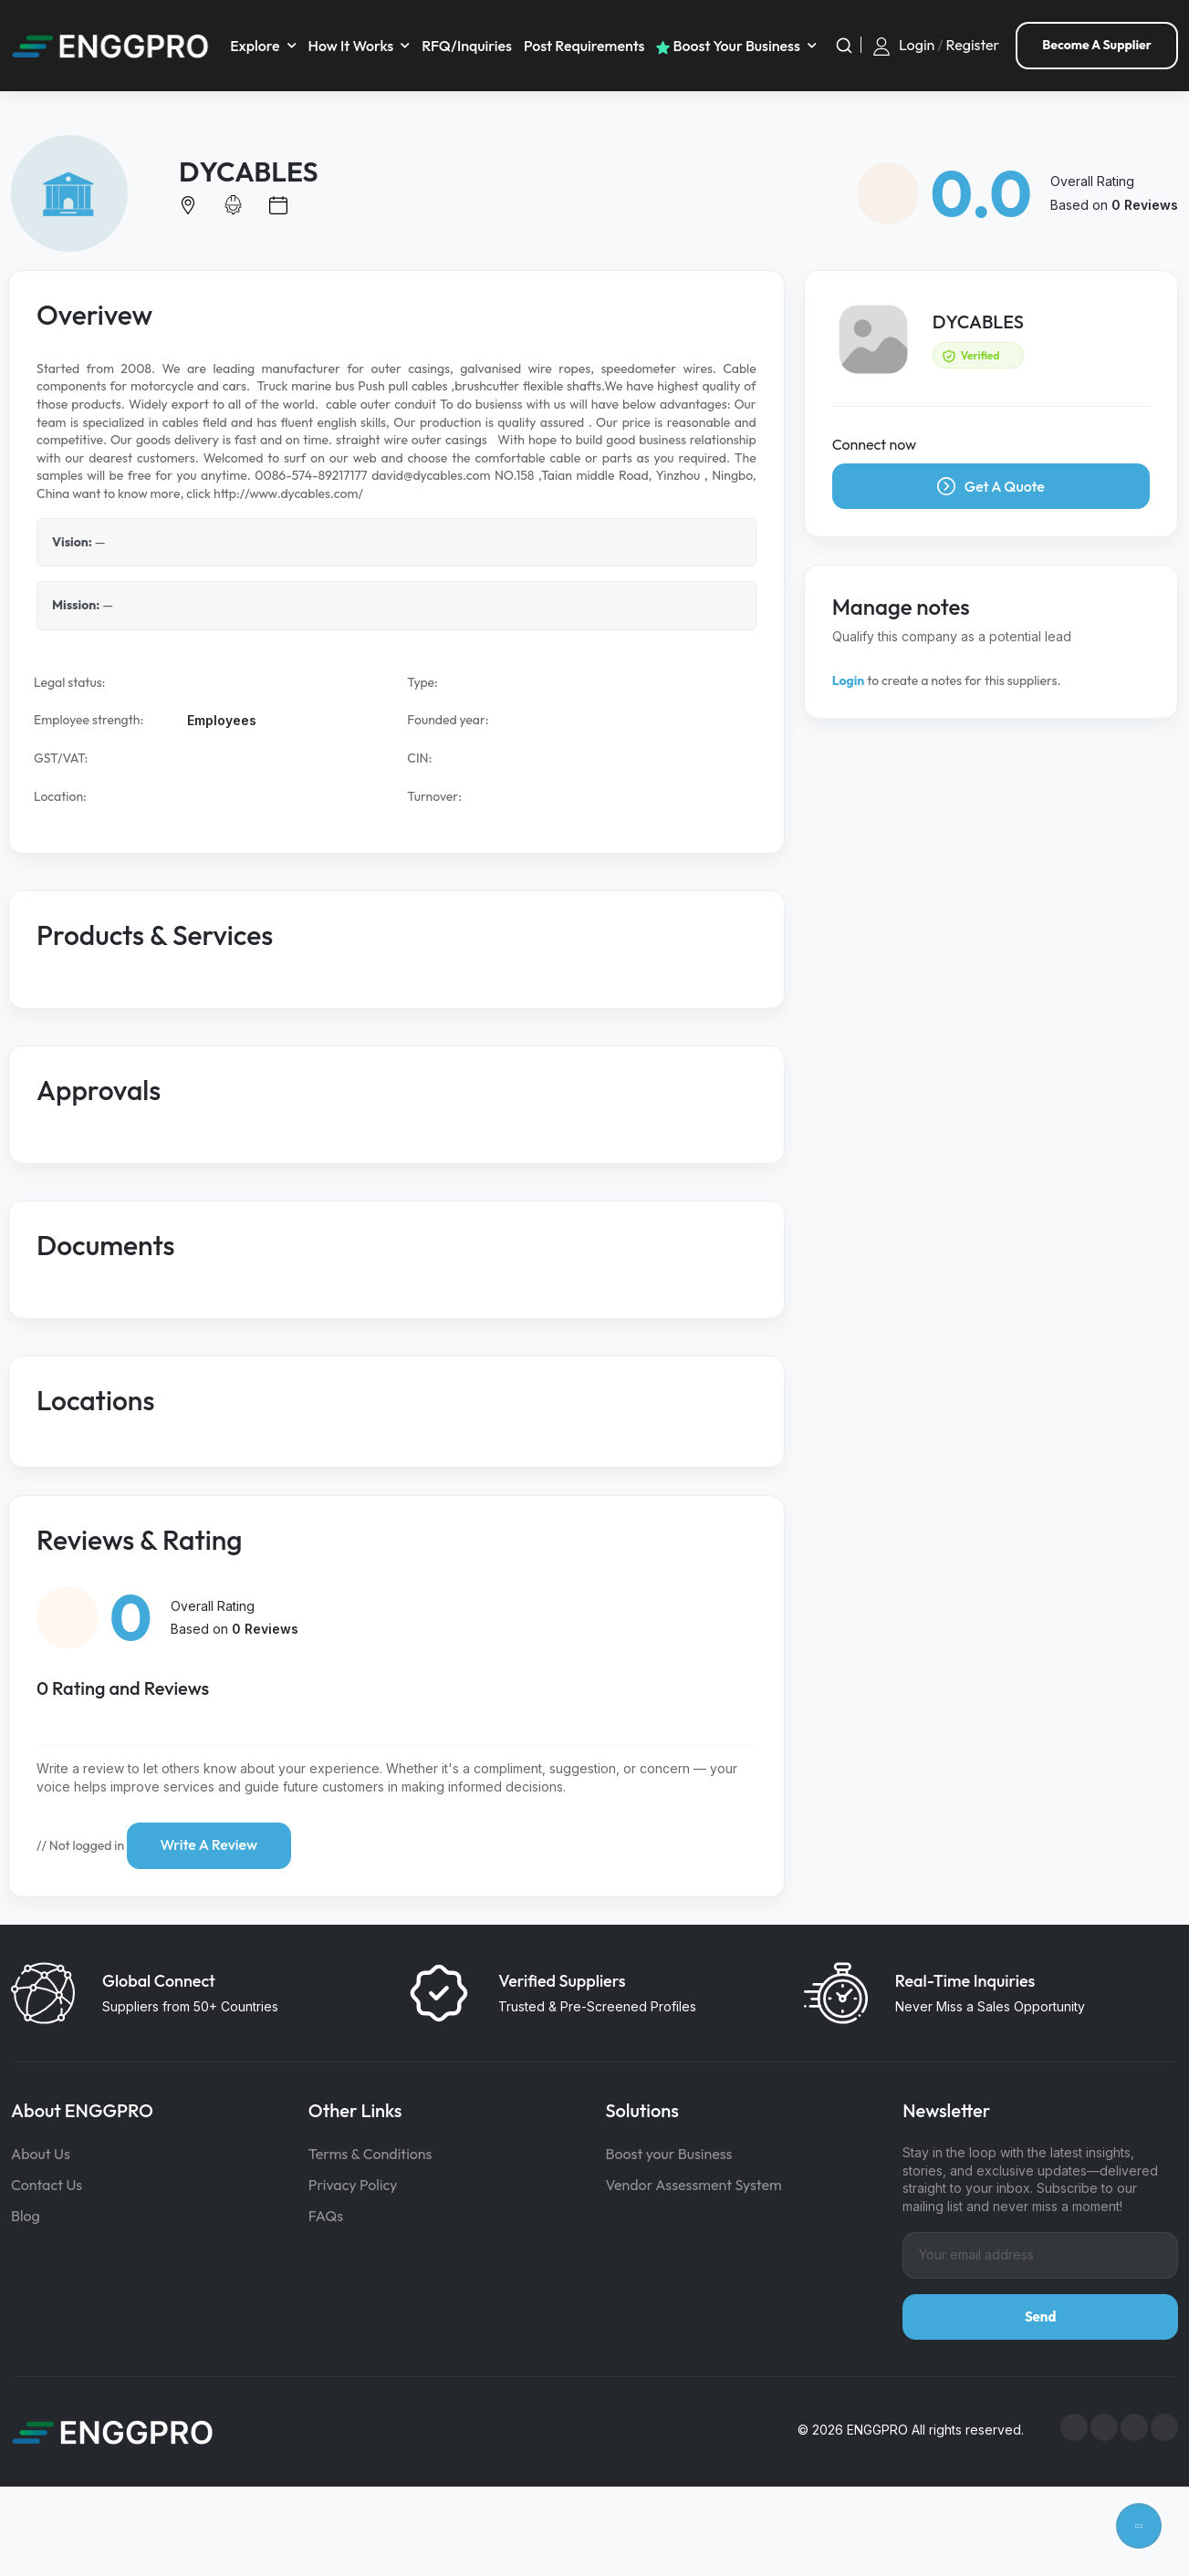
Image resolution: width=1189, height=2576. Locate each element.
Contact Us (46, 2183)
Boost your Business (669, 2152)
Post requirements (586, 45)
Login (916, 44)
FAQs (325, 2214)
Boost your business (731, 45)
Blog (25, 2214)
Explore (257, 45)
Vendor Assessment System (694, 2183)
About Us (40, 2152)
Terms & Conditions (370, 2152)
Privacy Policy (353, 2183)
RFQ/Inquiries (469, 45)
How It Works (353, 45)
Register (973, 44)
